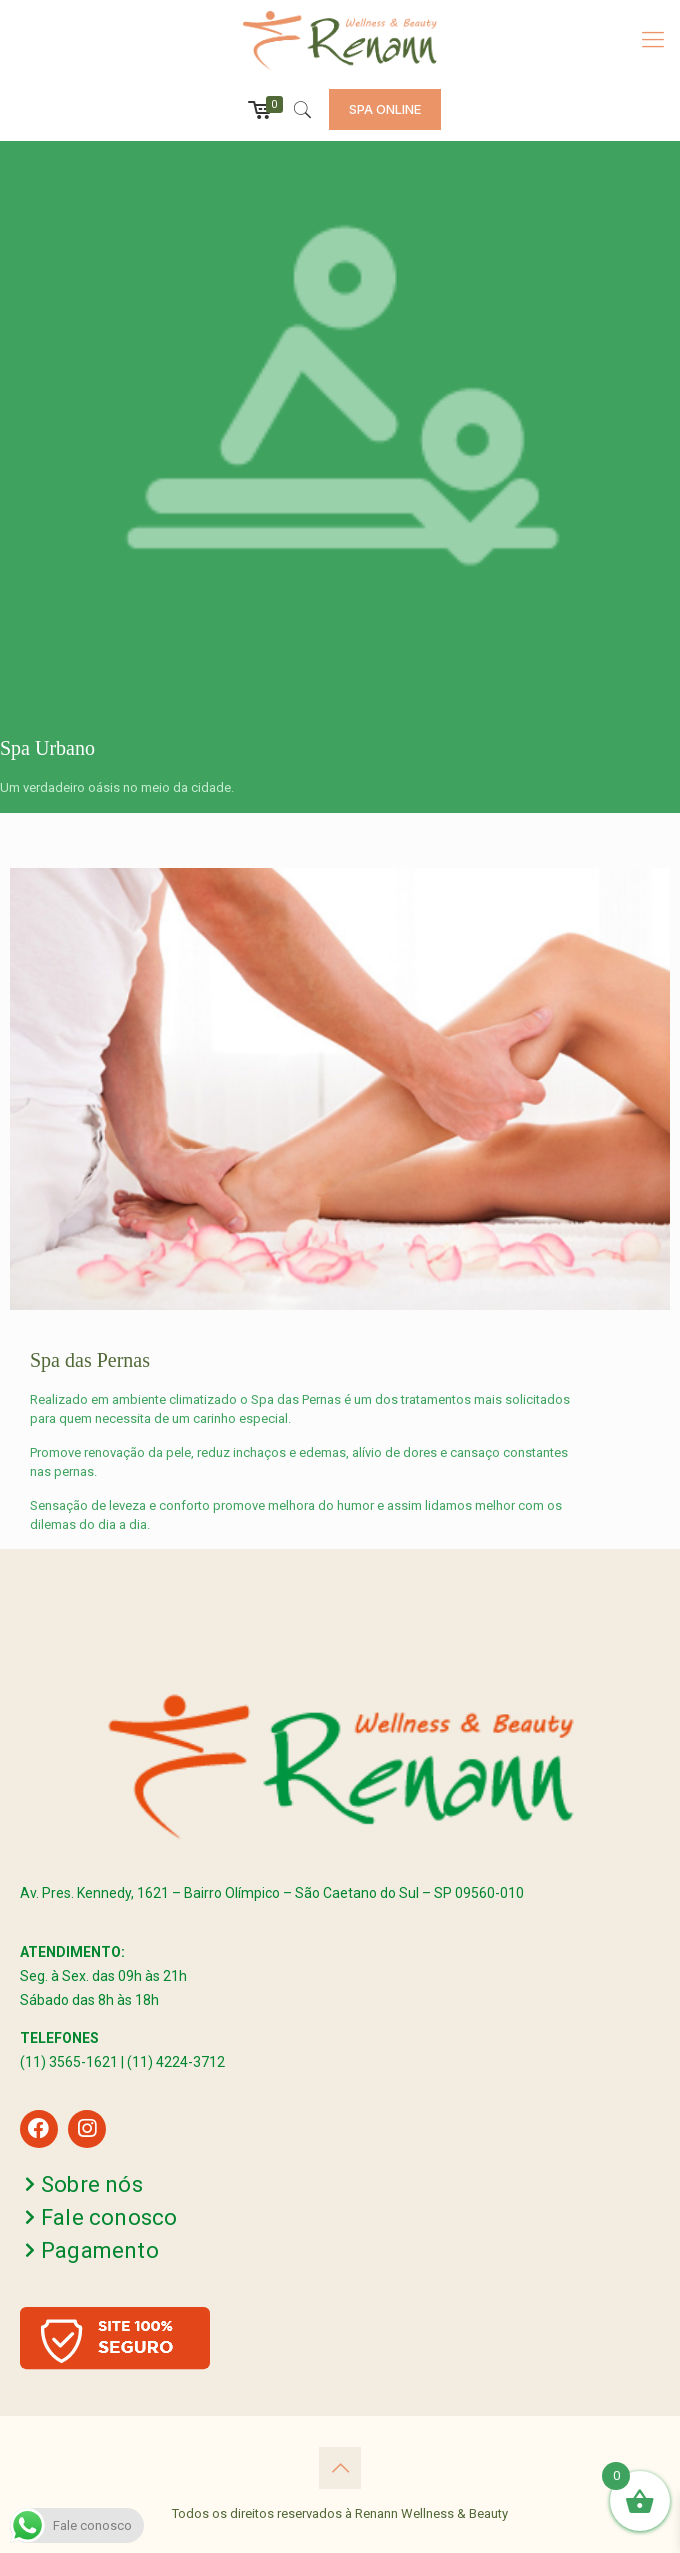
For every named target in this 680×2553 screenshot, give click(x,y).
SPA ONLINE (385, 109)
